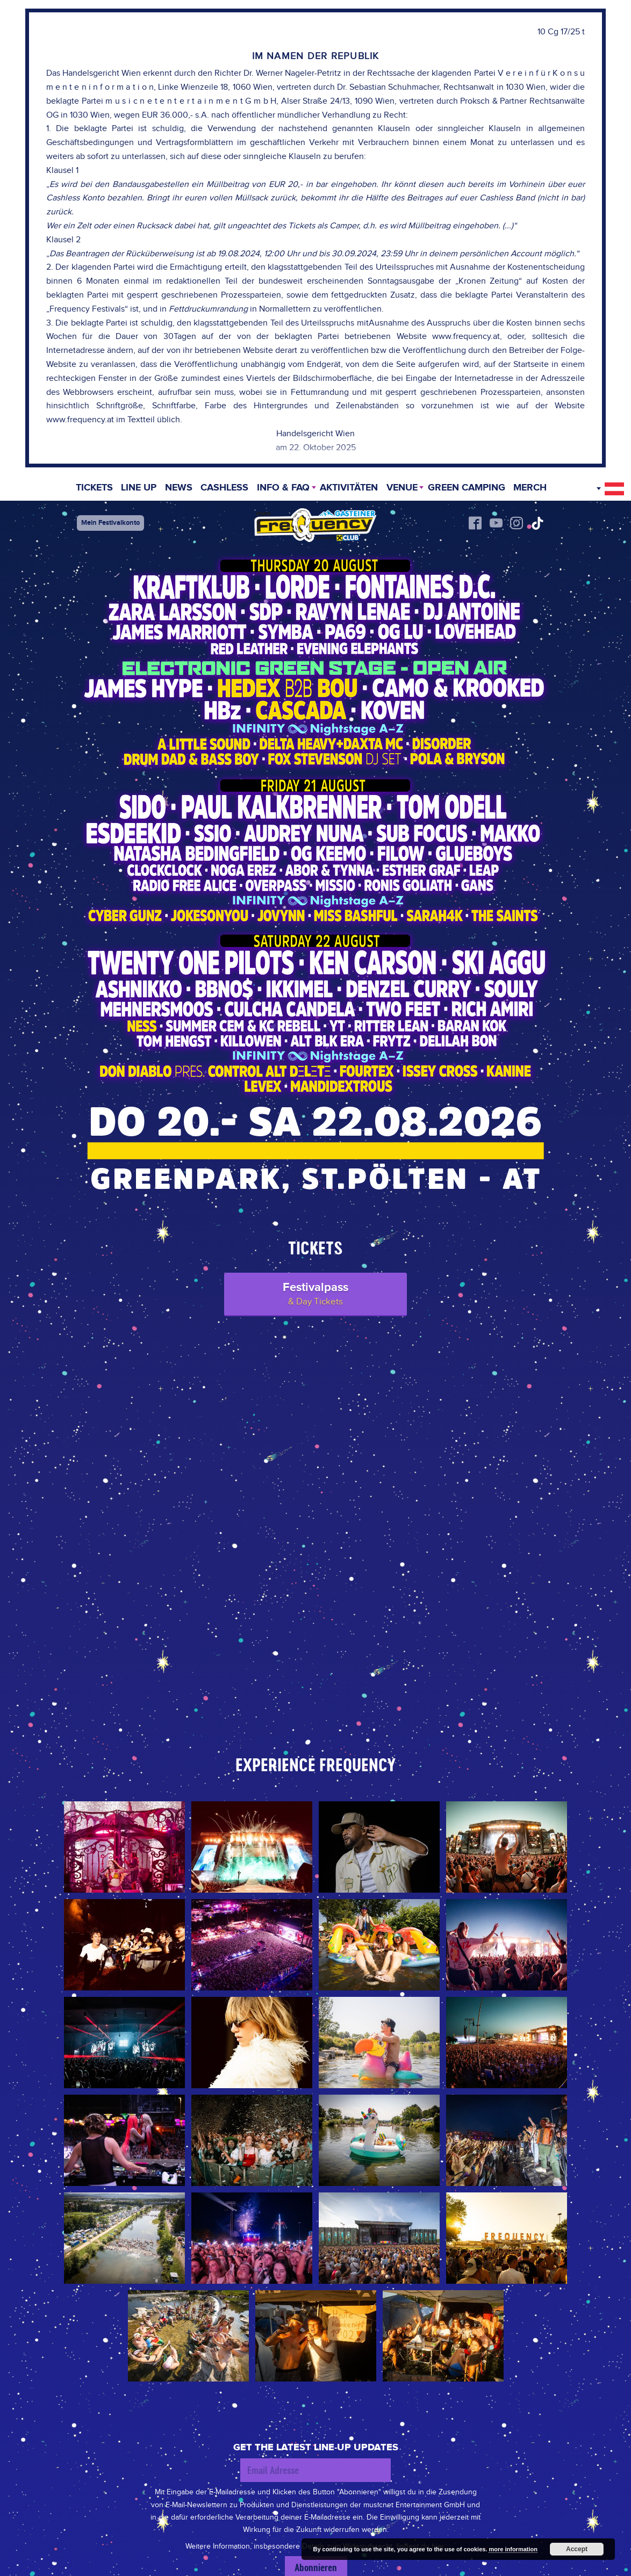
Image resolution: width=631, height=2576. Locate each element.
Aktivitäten (349, 489)
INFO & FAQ (282, 489)
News (177, 489)
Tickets (93, 489)
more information (513, 2549)
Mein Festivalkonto (110, 522)
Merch (531, 489)
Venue (402, 489)
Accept (576, 2549)
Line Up (138, 489)
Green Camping (467, 489)
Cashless (224, 489)
